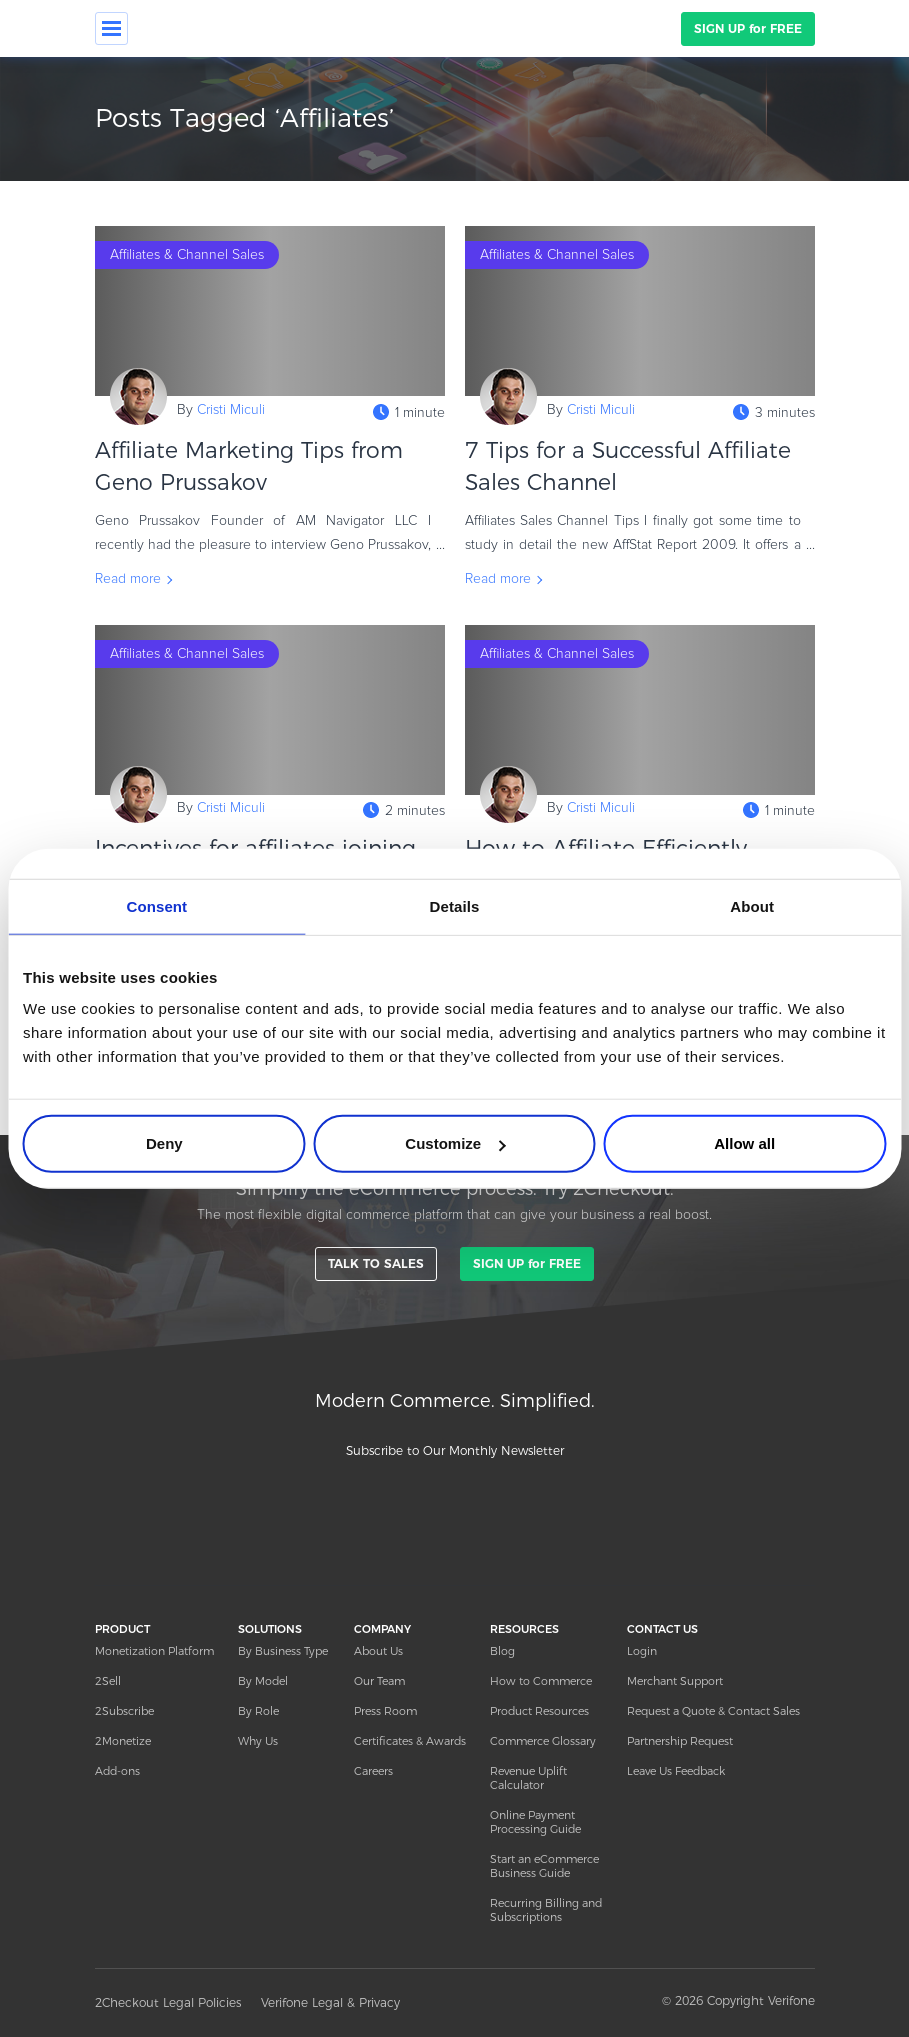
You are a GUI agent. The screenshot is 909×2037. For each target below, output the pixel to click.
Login (642, 1651)
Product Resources (539, 1711)
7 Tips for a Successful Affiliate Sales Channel (628, 466)
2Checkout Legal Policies (168, 2002)
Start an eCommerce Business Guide (544, 1866)
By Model (263, 1681)
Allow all (744, 1143)
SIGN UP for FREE (748, 28)
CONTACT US (662, 1629)
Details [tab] (455, 905)
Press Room (385, 1711)
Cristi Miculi (231, 410)
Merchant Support (675, 1681)
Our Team (379, 1681)
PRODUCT (122, 1629)
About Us (378, 1651)
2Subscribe (124, 1711)
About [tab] (752, 905)
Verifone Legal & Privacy (330, 2002)
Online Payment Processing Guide (535, 1822)
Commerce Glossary (543, 1741)
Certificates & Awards (410, 1741)
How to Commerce (541, 1681)
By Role (258, 1711)
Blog (502, 1651)
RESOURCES (524, 1629)
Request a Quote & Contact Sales (713, 1711)
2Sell (108, 1681)
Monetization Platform (154, 1651)
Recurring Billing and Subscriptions (546, 1910)
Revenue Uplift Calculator (528, 1778)
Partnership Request (680, 1741)
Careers (373, 1771)
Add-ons (117, 1771)
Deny (164, 1143)
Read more (128, 579)
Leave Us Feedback (676, 1771)
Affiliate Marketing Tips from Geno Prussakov (249, 466)
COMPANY (382, 1629)
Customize (455, 1143)
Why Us (258, 1741)
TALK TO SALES (376, 1263)
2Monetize (123, 1741)
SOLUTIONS (270, 1629)
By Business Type (283, 1651)
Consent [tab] (156, 905)
